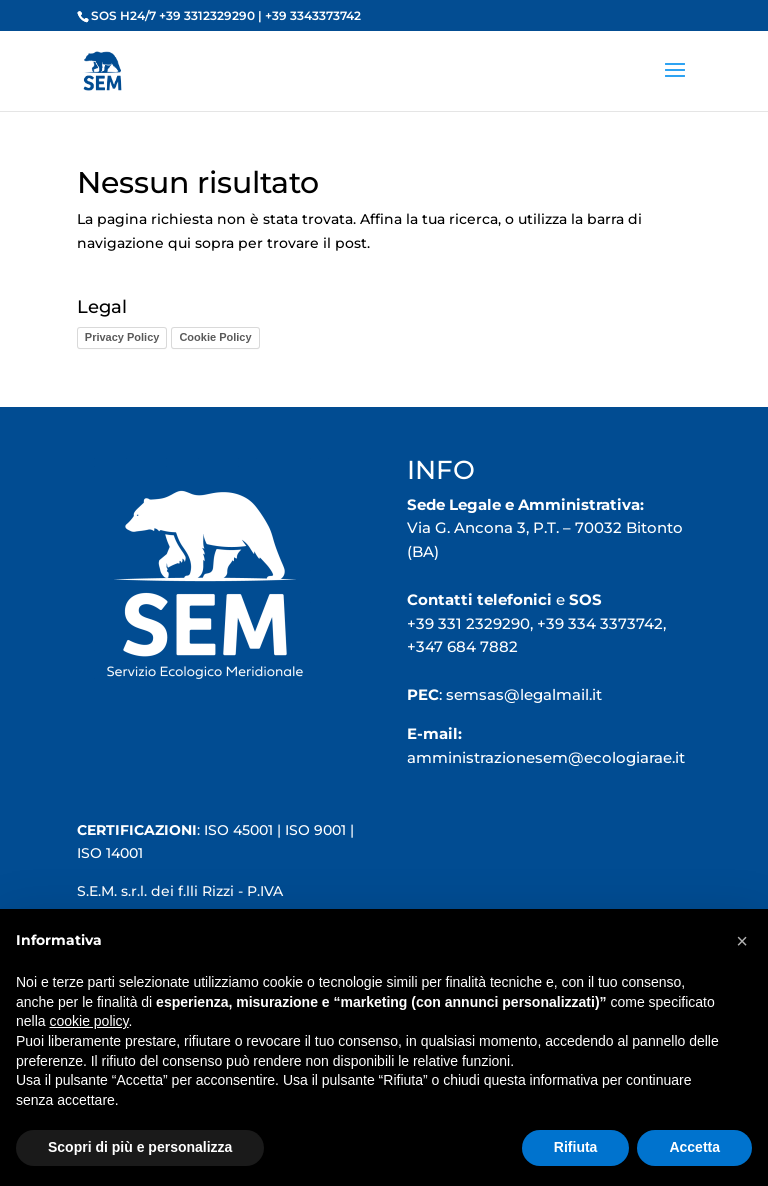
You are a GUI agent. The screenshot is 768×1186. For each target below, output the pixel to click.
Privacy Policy (122, 337)
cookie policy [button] (88, 1021)
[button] (742, 941)
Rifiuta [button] (576, 1147)
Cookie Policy (215, 337)
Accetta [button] (694, 1147)
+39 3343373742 (313, 15)
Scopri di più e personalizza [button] (140, 1147)
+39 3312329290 (207, 15)
